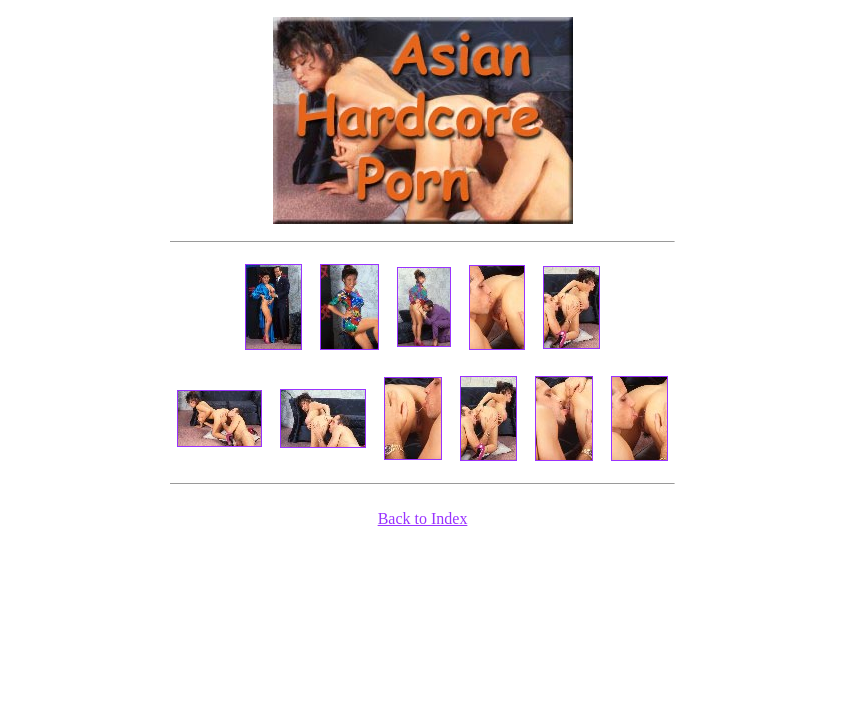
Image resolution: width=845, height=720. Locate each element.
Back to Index (423, 518)
